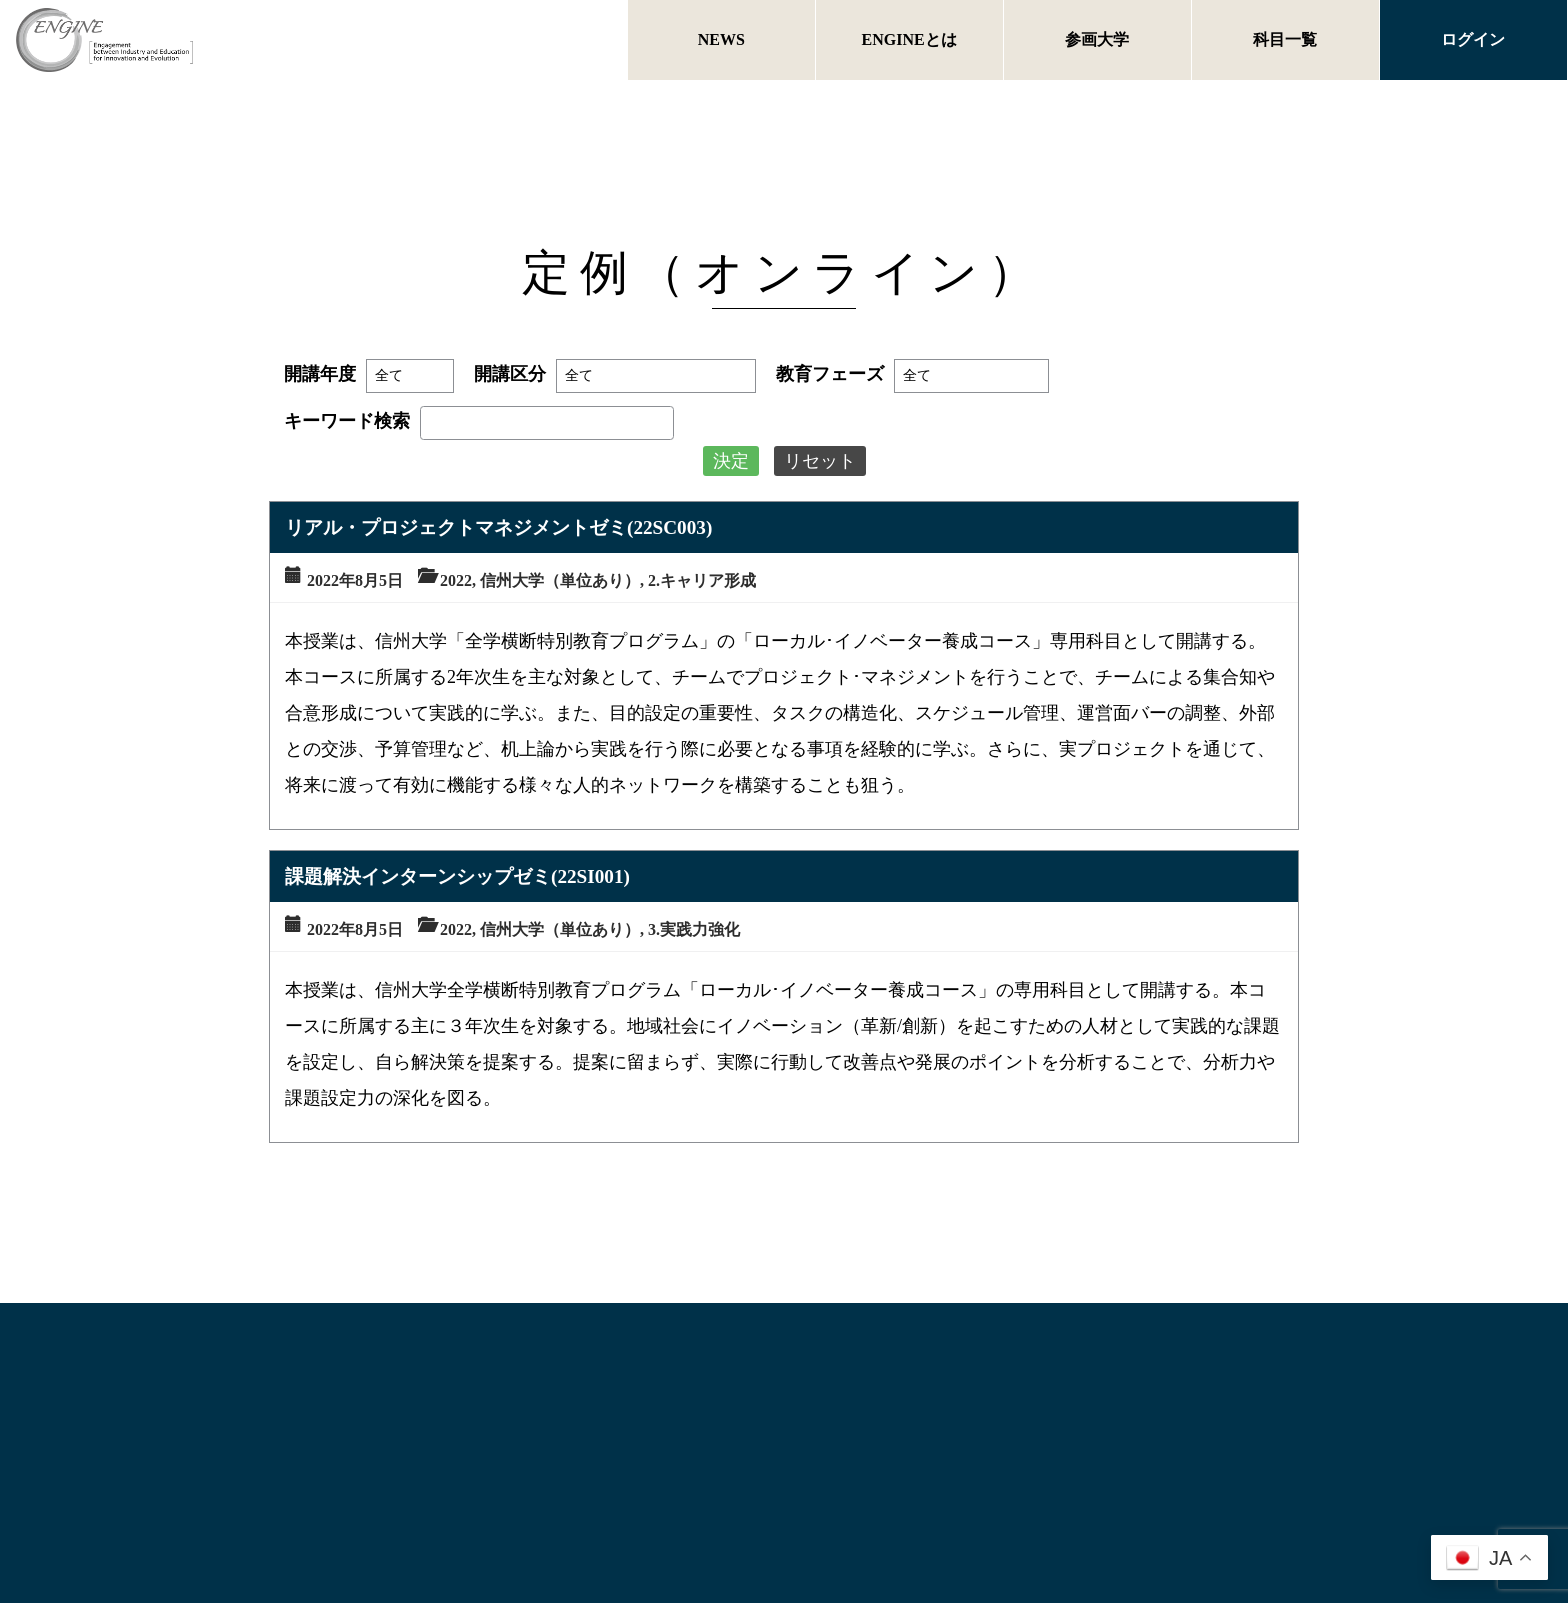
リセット (820, 461)
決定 (731, 461)
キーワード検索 (347, 421)
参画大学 (1097, 39)
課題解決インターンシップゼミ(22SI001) (457, 876)
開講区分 (510, 374)
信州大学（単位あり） (560, 580)
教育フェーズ (830, 374)
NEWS (721, 39)
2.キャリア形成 (702, 580)
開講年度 (320, 374)
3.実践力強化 (694, 929)
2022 (456, 580)
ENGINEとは (909, 39)
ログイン (1473, 39)
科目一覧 (1285, 39)
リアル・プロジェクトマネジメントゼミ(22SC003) (498, 527)
